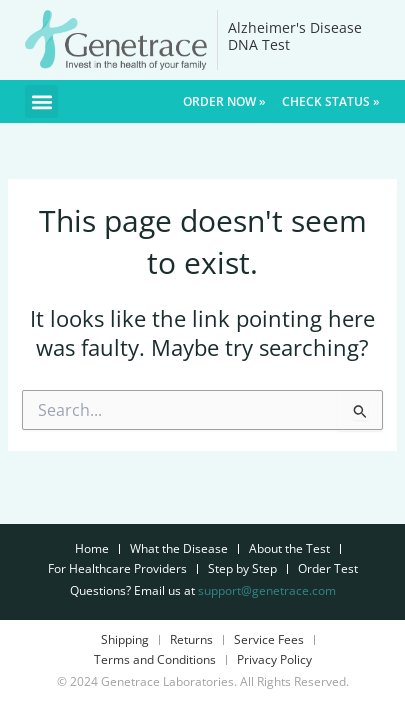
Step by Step (242, 568)
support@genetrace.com (267, 590)
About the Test (289, 548)
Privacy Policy (274, 659)
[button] (41, 101)
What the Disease (179, 548)
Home (92, 548)
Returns (191, 639)
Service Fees (269, 639)
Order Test (328, 568)
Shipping (125, 639)
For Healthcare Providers (117, 568)
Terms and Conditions (155, 659)
